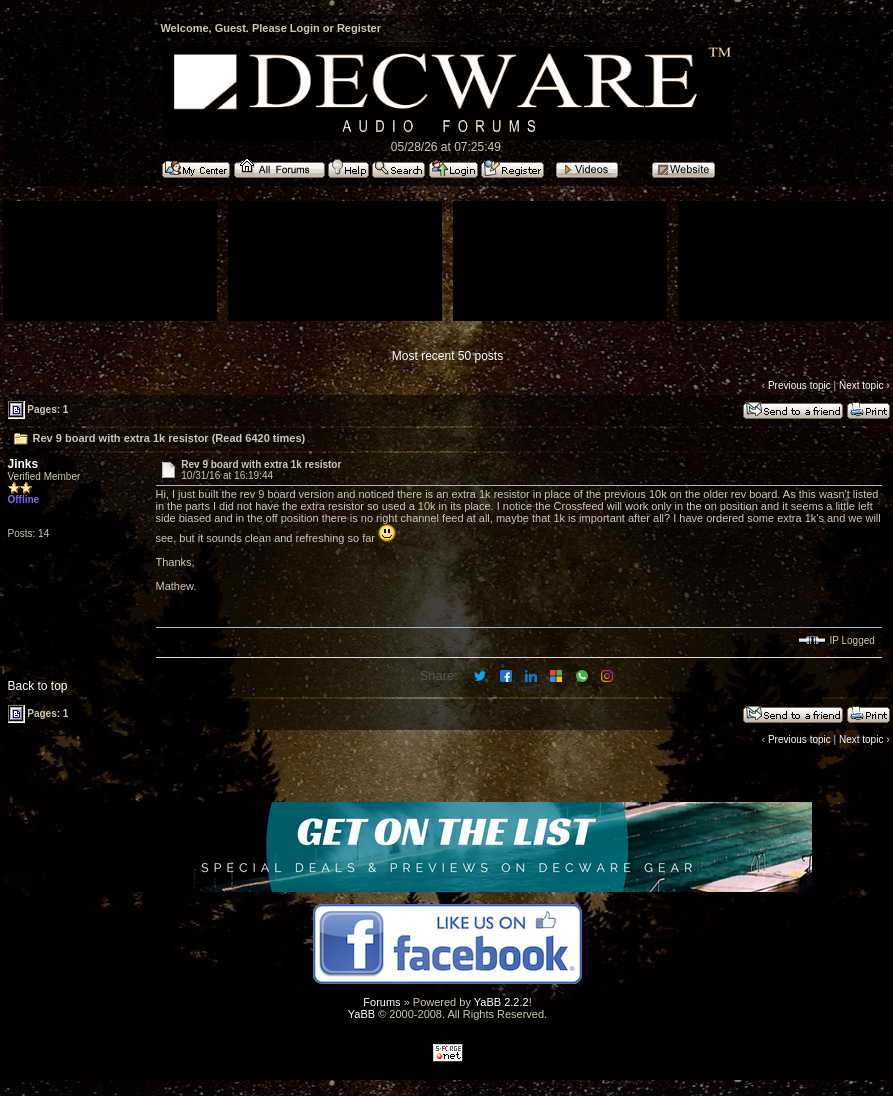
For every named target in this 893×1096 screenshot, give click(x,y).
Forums (381, 1002)
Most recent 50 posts (447, 356)
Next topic (861, 385)
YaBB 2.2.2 (501, 1002)
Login (305, 28)
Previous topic (799, 385)
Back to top (38, 686)
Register (359, 28)
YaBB (361, 1014)
